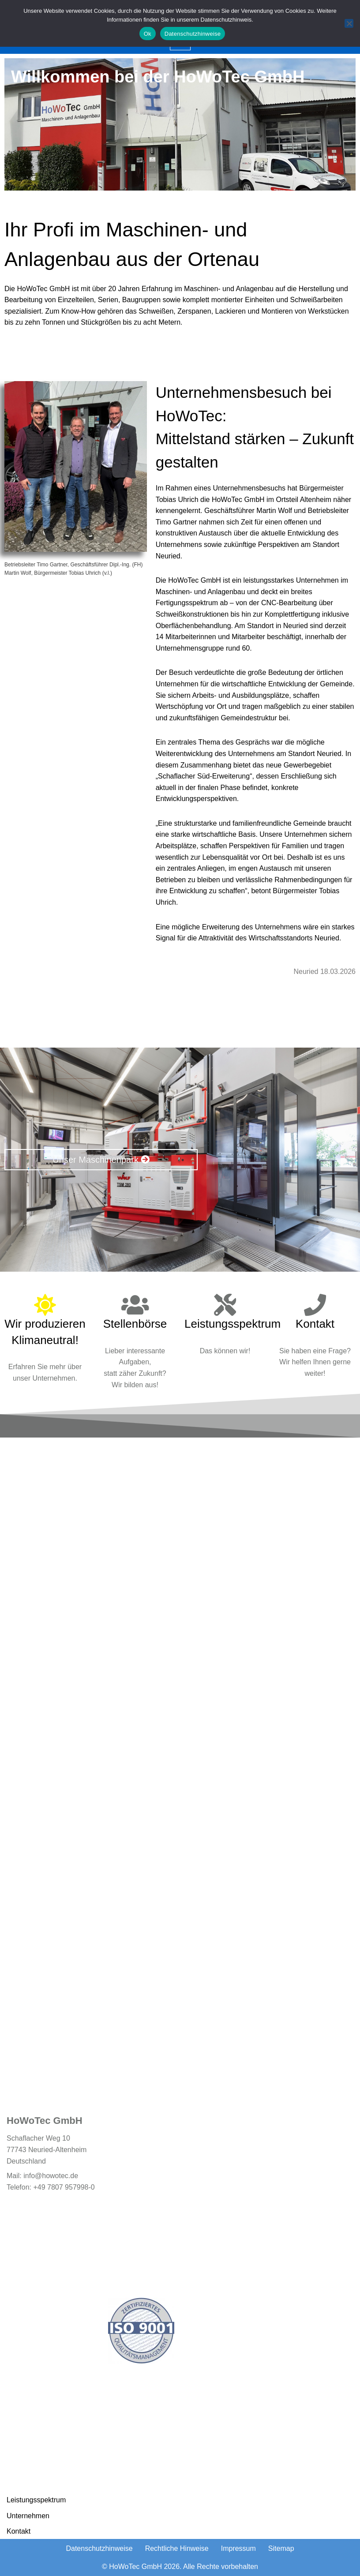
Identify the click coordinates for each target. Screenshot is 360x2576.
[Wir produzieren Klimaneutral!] (45, 1304)
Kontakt (315, 1323)
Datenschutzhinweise (99, 2548)
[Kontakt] (315, 1304)
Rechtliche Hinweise (177, 2548)
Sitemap (281, 2548)
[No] (349, 23)
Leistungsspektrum (232, 1323)
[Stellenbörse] (135, 1304)
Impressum (238, 2548)
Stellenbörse (135, 1323)
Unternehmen (28, 2516)
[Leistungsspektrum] (225, 1304)
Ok (147, 33)
